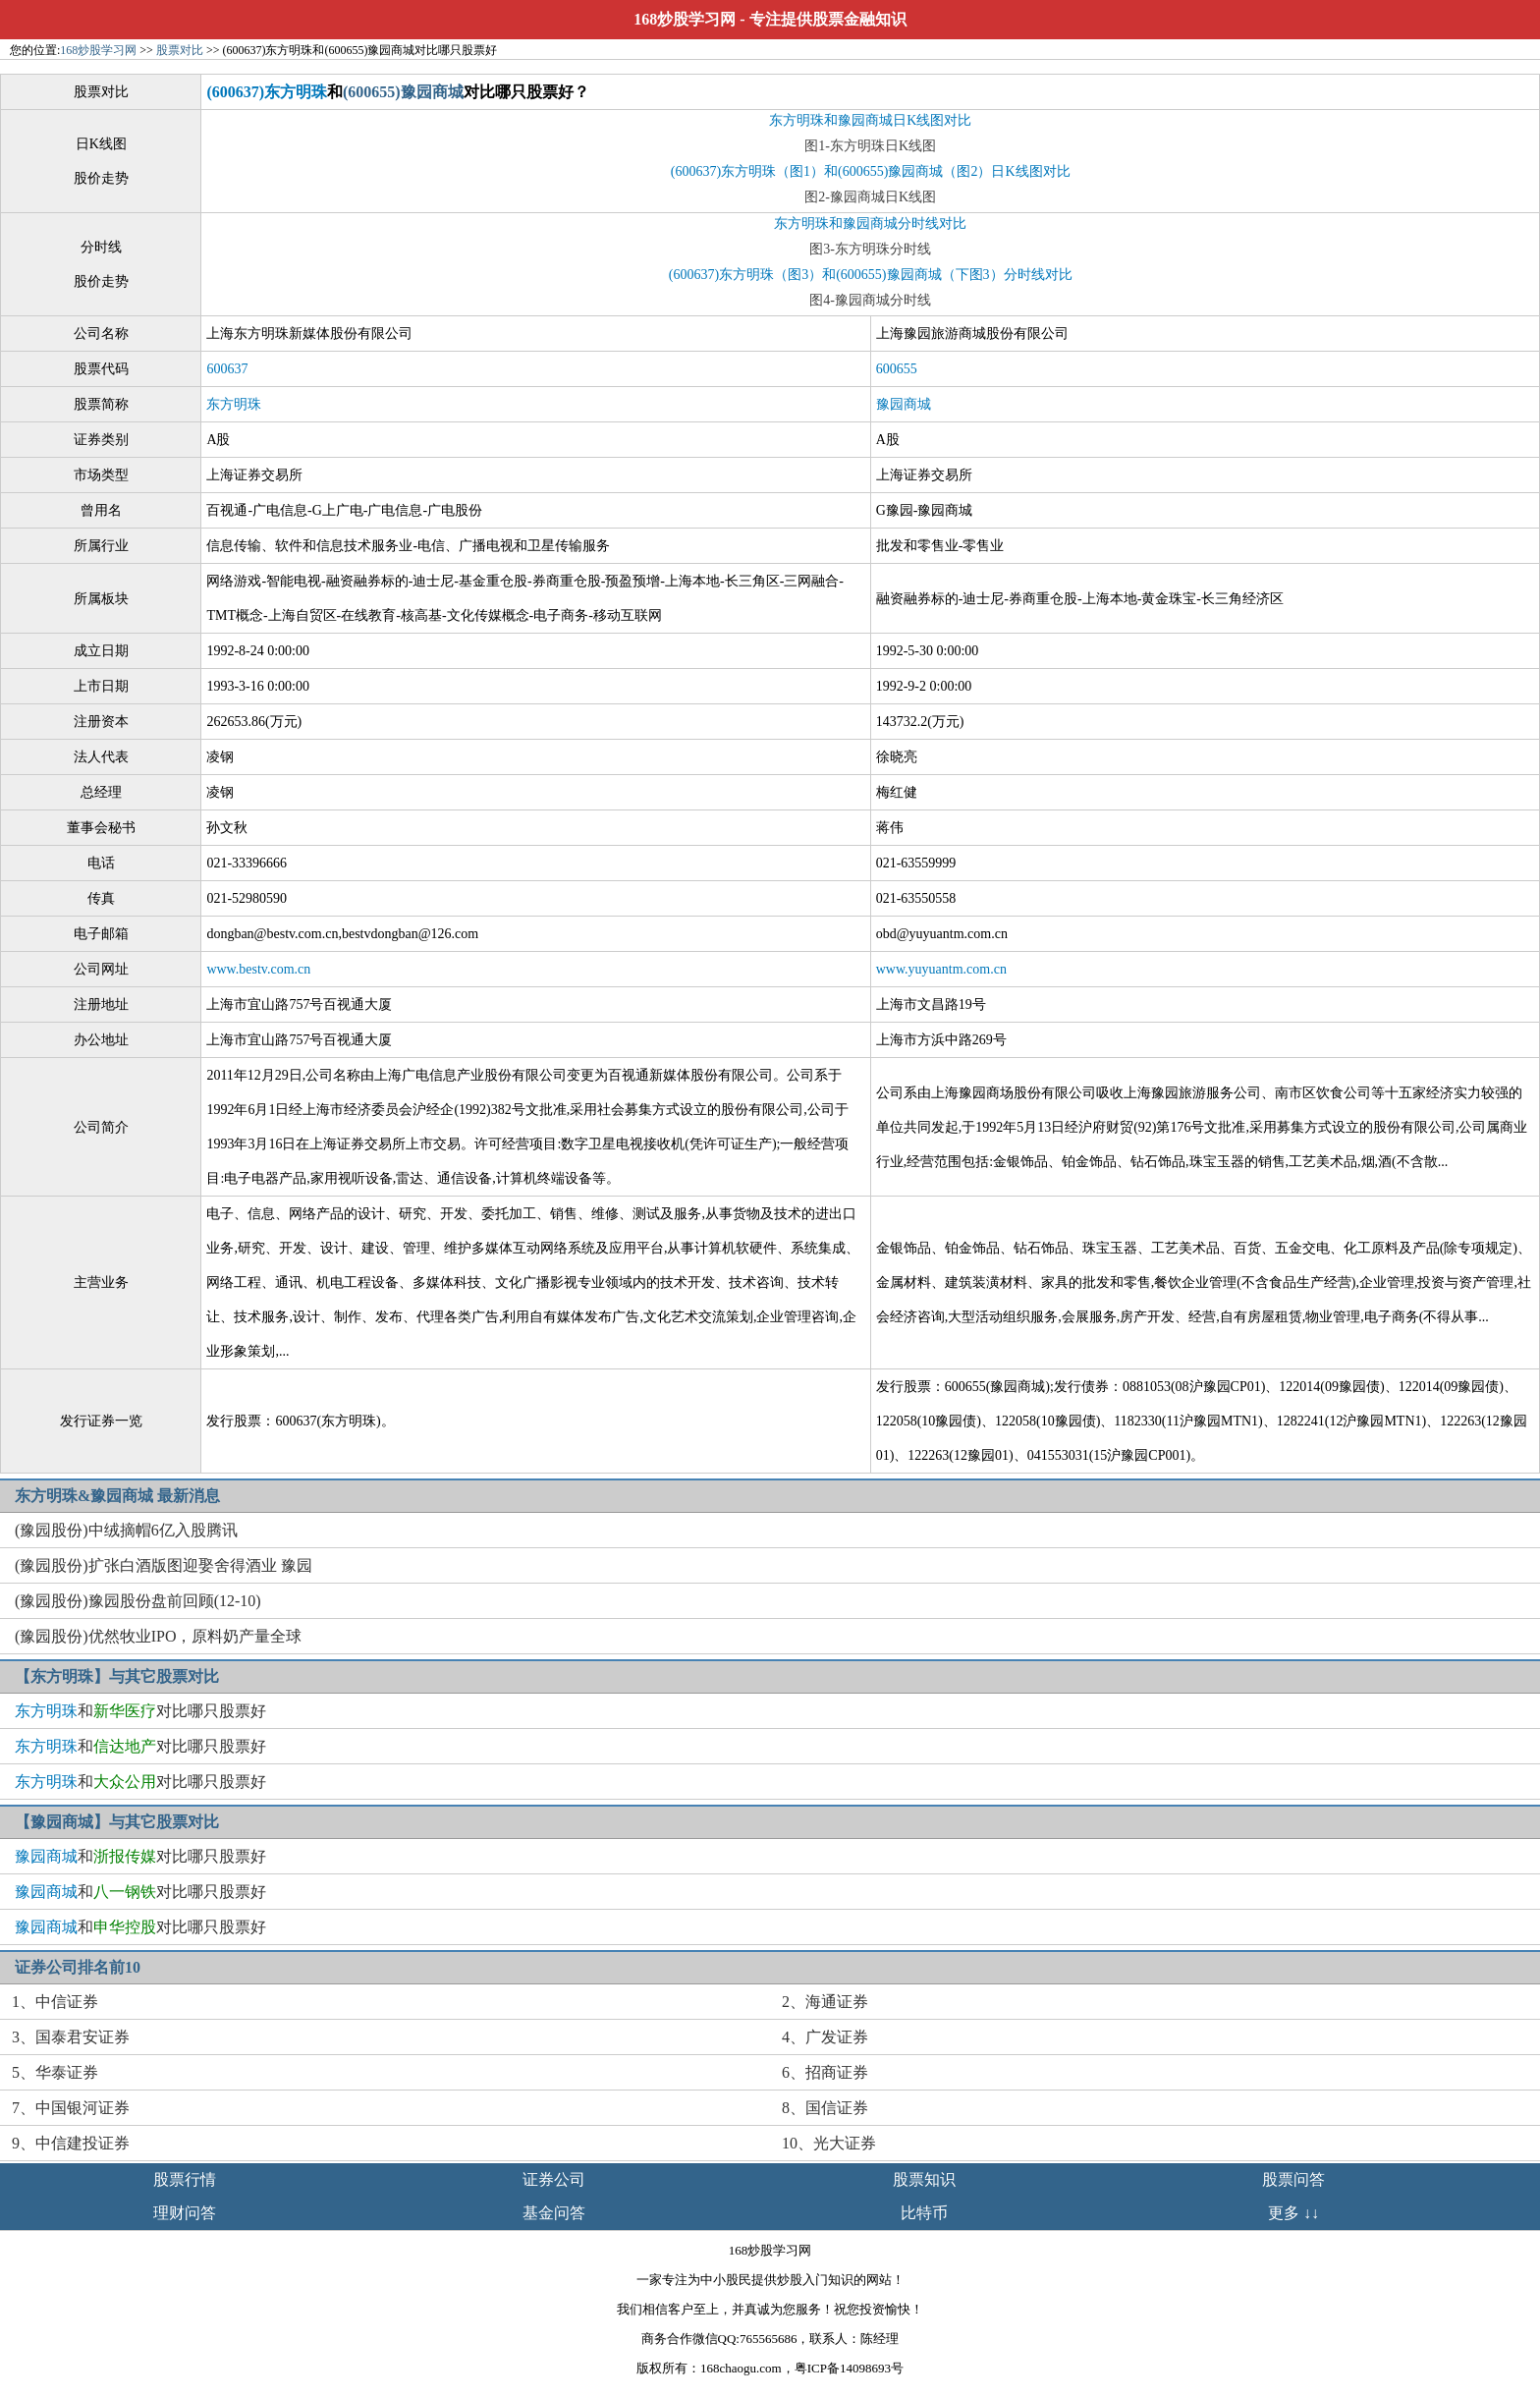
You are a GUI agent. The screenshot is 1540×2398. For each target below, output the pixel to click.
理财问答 (184, 2212)
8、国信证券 (825, 2107)
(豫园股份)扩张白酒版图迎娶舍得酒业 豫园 (163, 1565)
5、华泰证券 (55, 2072)
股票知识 (924, 2179)
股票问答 (1293, 2179)
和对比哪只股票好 (140, 1710)
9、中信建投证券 (71, 2143)
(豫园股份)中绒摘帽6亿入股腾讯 (126, 1530)
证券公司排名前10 (77, 1967)
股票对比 (179, 50)
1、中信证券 (55, 2001)
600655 (896, 369)
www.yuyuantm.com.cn (941, 969)
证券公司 (553, 2179)
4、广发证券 (825, 2037)
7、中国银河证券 (71, 2107)
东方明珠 (233, 404)
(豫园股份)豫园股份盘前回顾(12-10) (138, 1600)
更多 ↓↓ (1293, 2212)
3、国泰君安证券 (71, 2037)
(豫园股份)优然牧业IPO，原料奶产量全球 (158, 1636)
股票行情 (184, 2179)
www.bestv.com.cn (258, 969)
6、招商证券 (825, 2072)
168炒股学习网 (684, 19)
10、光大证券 (829, 2143)
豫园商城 (903, 404)
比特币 (924, 2212)
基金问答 (553, 2212)
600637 (227, 369)
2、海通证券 (825, 2001)
